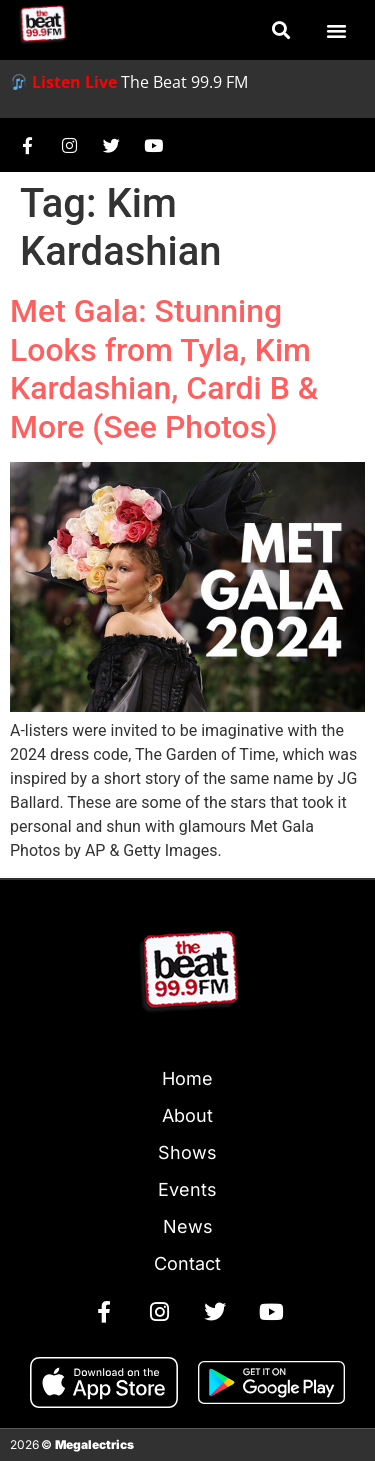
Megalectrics (94, 1444)
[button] (280, 30)
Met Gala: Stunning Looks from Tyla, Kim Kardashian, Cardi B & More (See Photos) (164, 368)
